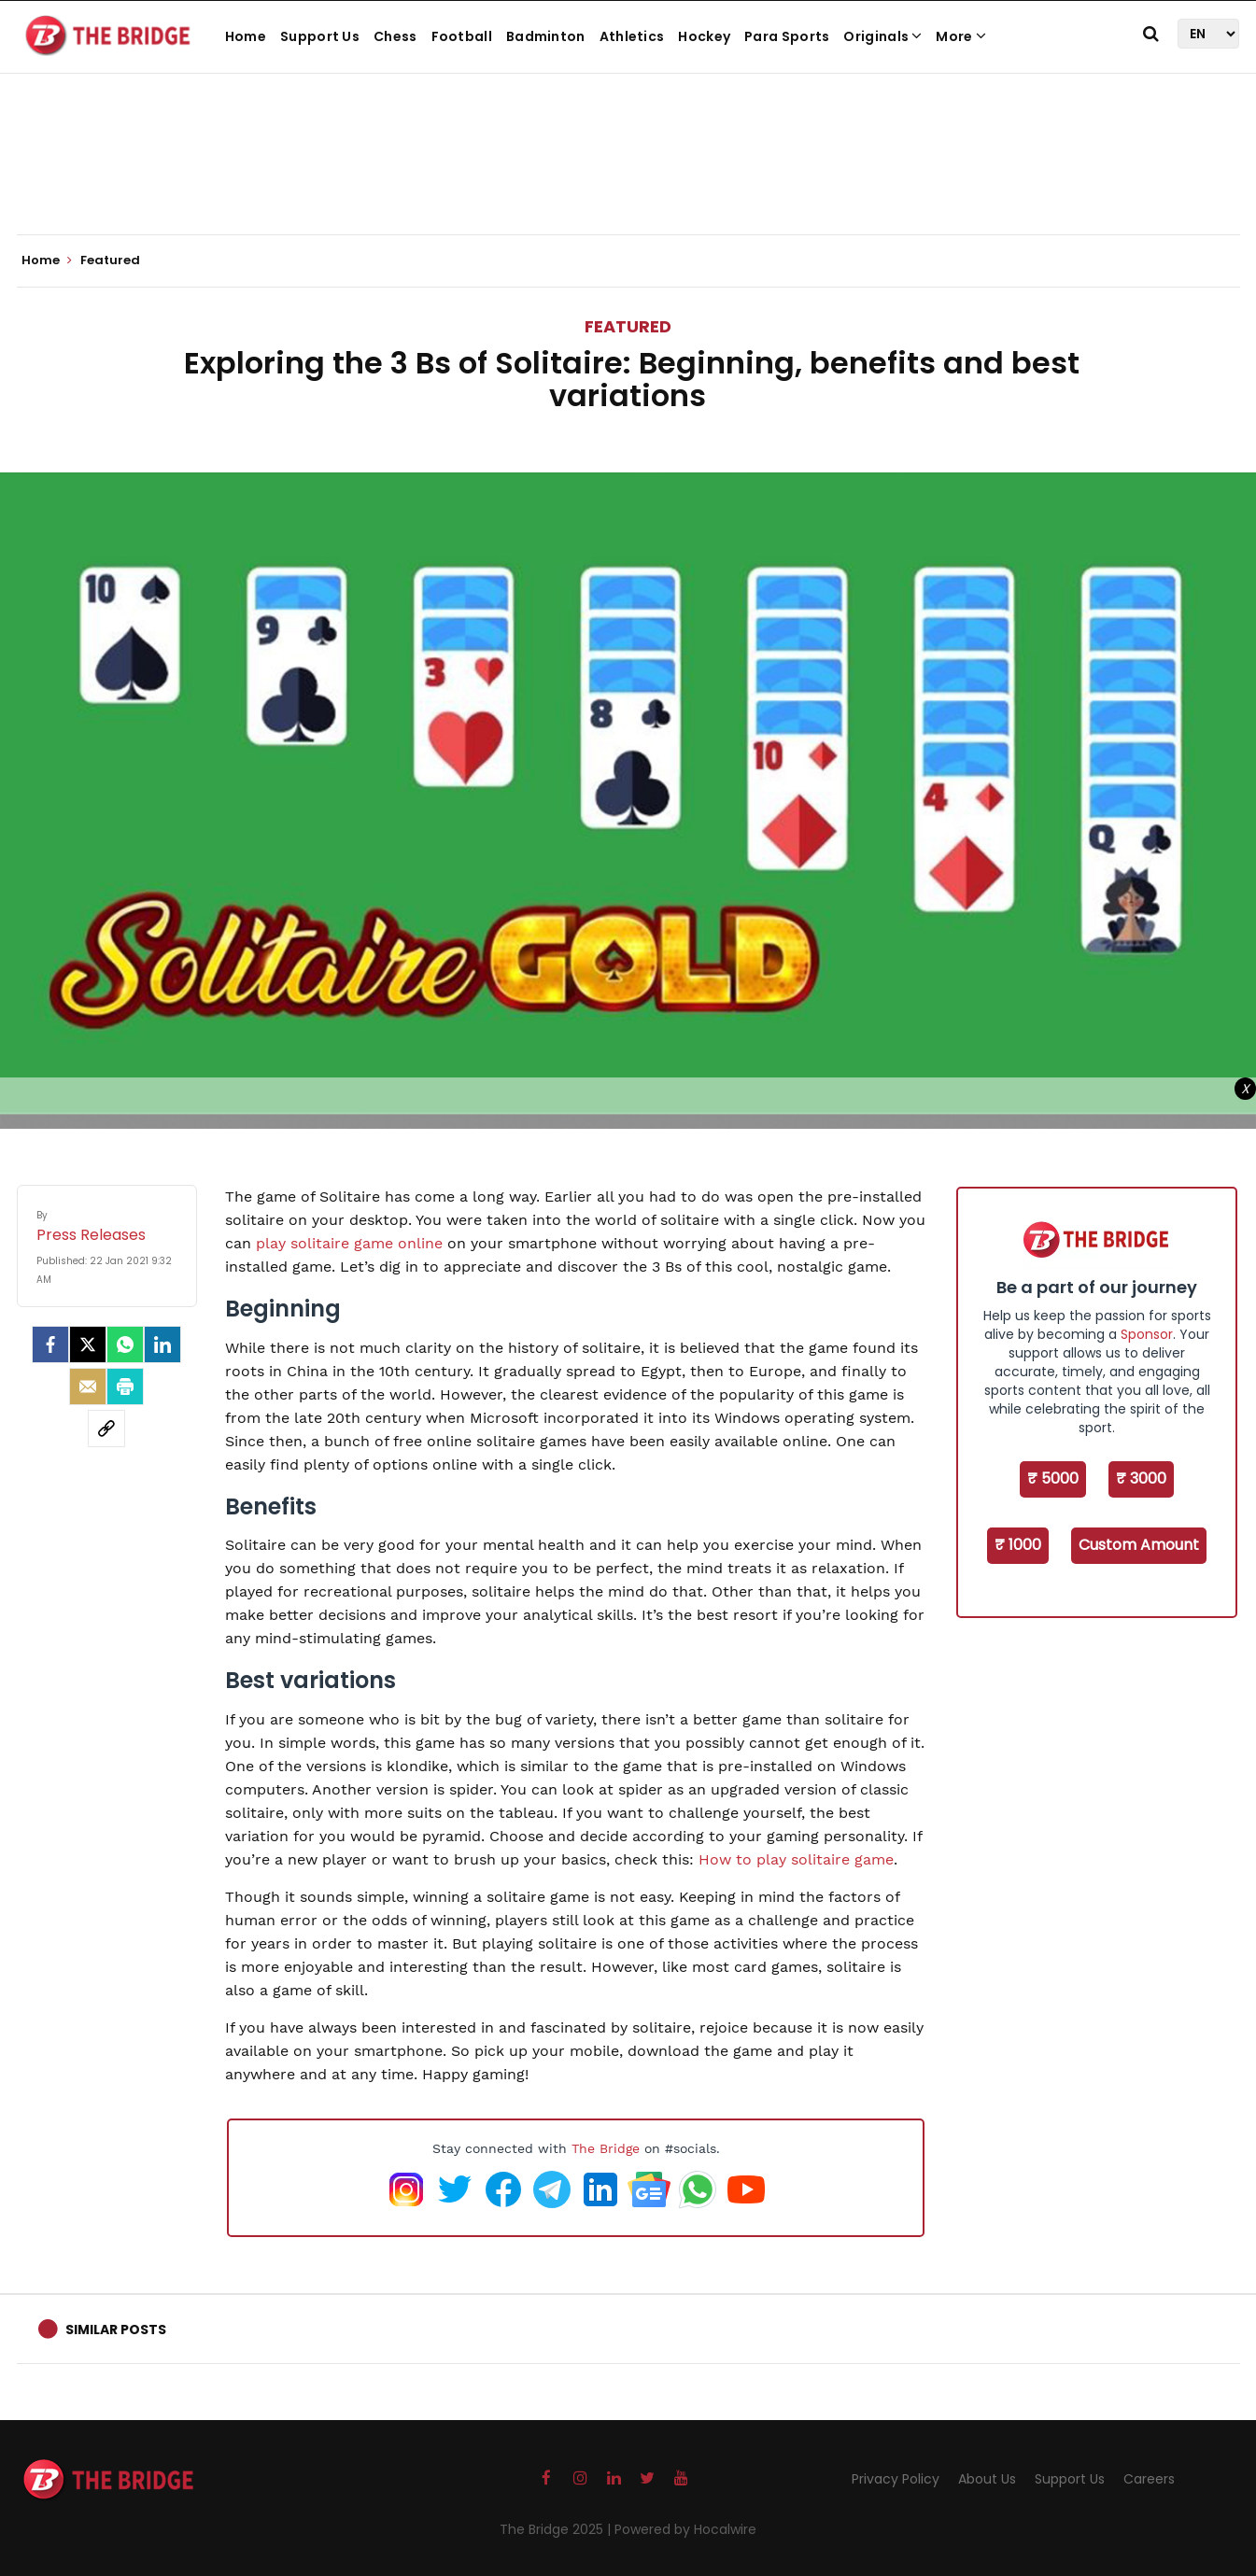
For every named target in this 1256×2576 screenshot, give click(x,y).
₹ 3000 (1141, 1478)
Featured (628, 326)
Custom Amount (1139, 1544)
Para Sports (786, 36)
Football (461, 36)
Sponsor (1147, 1334)
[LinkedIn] (162, 1344)
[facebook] (50, 1344)
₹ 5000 (1053, 1478)
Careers (1149, 2479)
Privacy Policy (895, 2479)
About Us (987, 2479)
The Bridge (606, 2148)
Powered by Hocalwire (685, 2529)
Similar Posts (115, 2329)
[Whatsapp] (125, 1344)
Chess (395, 36)
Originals (882, 36)
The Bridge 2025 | (557, 2529)
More (961, 36)
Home (245, 36)
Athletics (632, 36)
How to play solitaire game (796, 1859)
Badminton (546, 36)
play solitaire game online (349, 1243)
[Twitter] (87, 1344)
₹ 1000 (1018, 1544)
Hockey (704, 36)
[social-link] (106, 1428)
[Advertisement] (628, 177)
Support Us (320, 36)
